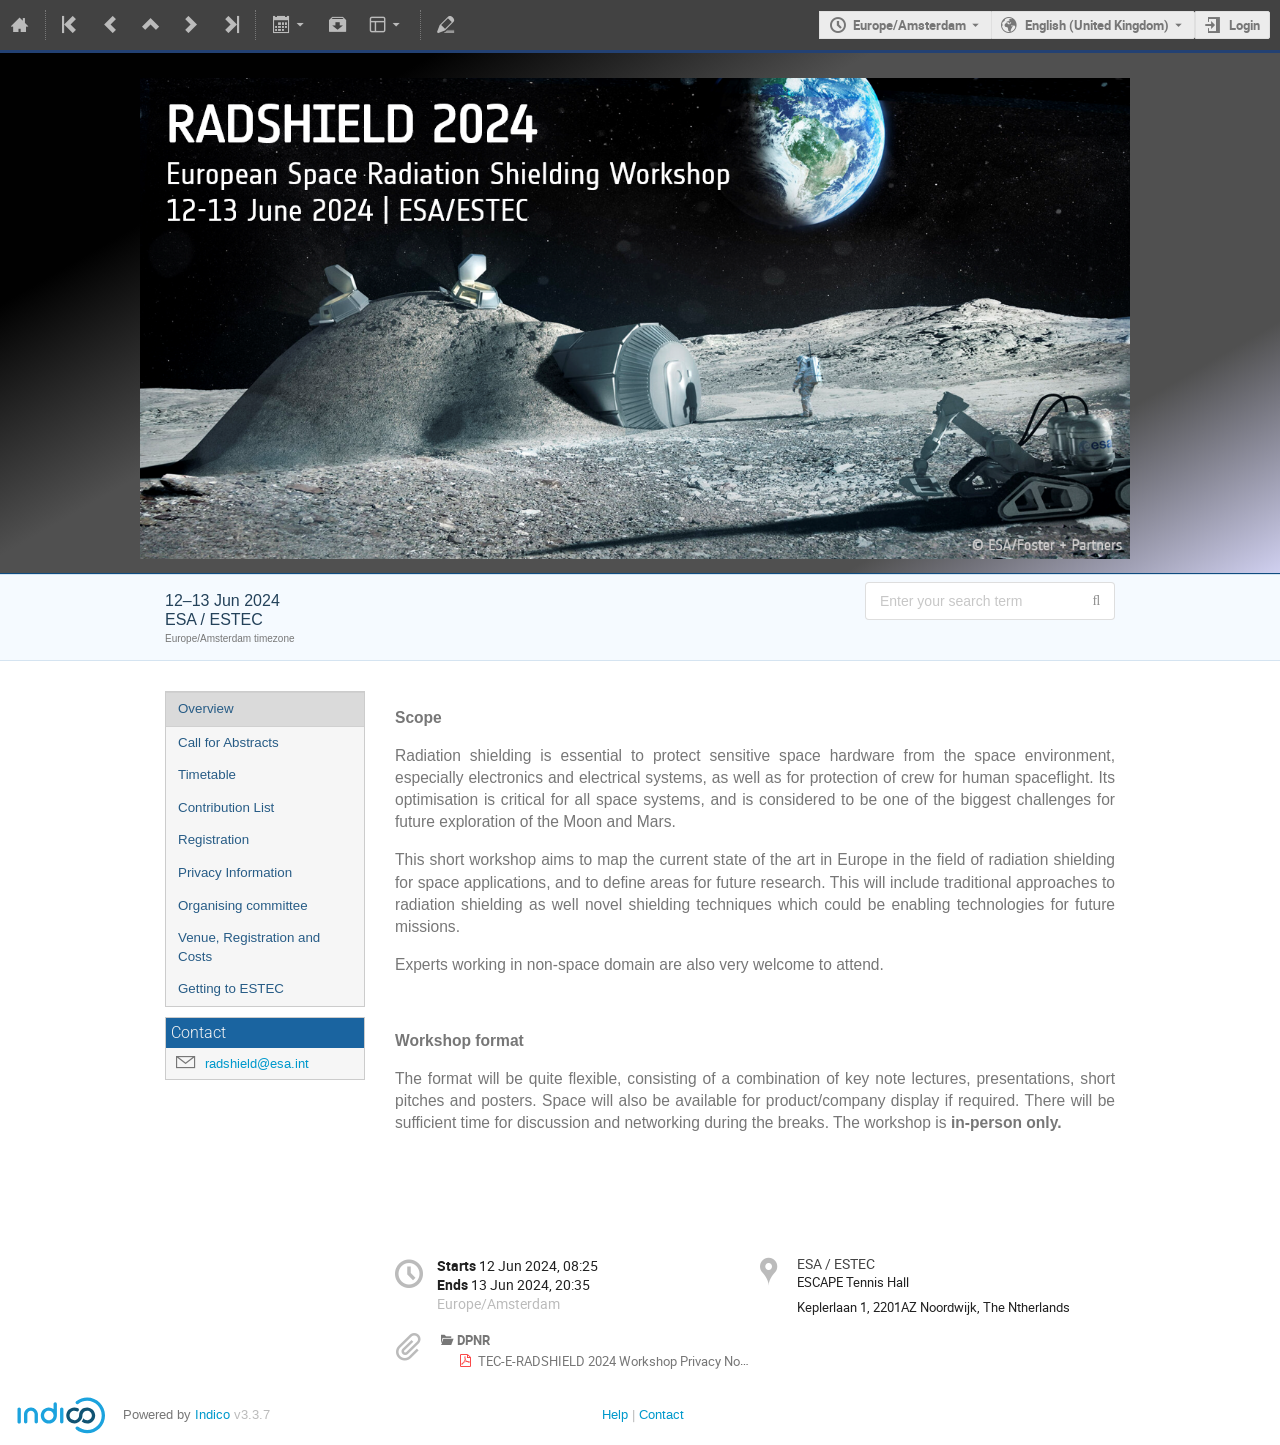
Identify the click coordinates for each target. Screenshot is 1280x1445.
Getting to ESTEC (231, 988)
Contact (661, 1414)
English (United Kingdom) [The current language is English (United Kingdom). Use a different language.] (1097, 25)
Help (615, 1414)
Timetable (207, 774)
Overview (206, 708)
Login (1244, 25)
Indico (212, 1414)
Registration (213, 839)
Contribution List (226, 807)
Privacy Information (235, 872)
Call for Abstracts (228, 742)
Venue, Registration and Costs (249, 947)
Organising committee (243, 905)
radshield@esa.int (257, 1063)
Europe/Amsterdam (909, 25)
